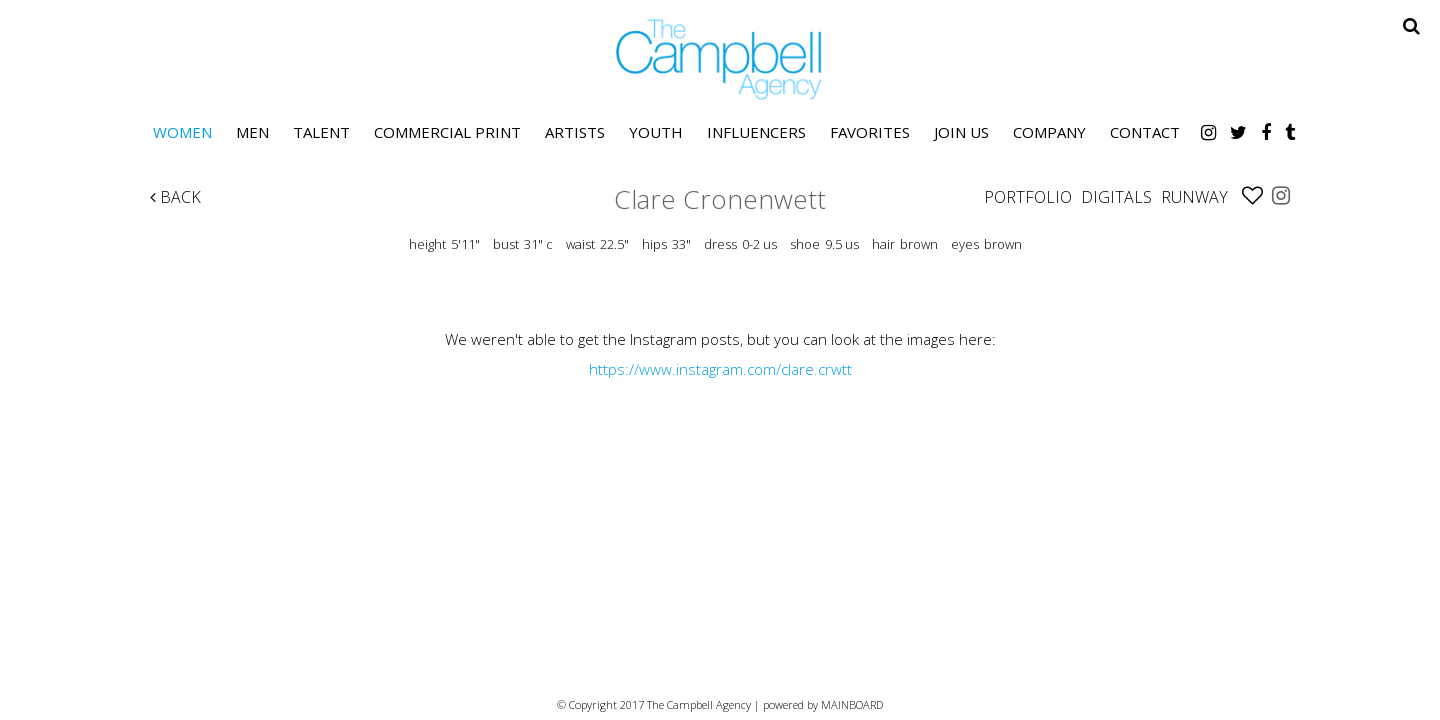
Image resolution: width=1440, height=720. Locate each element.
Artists (575, 132)
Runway (1194, 197)
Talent (321, 132)
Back (175, 197)
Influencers (756, 132)
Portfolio (1028, 197)
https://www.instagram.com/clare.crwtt (720, 369)
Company (1049, 132)
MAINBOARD (852, 704)
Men (252, 132)
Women (182, 132)
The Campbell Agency (720, 59)
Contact (1145, 132)
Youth (656, 132)
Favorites (870, 132)
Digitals (1116, 197)
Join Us (961, 132)
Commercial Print (447, 132)
